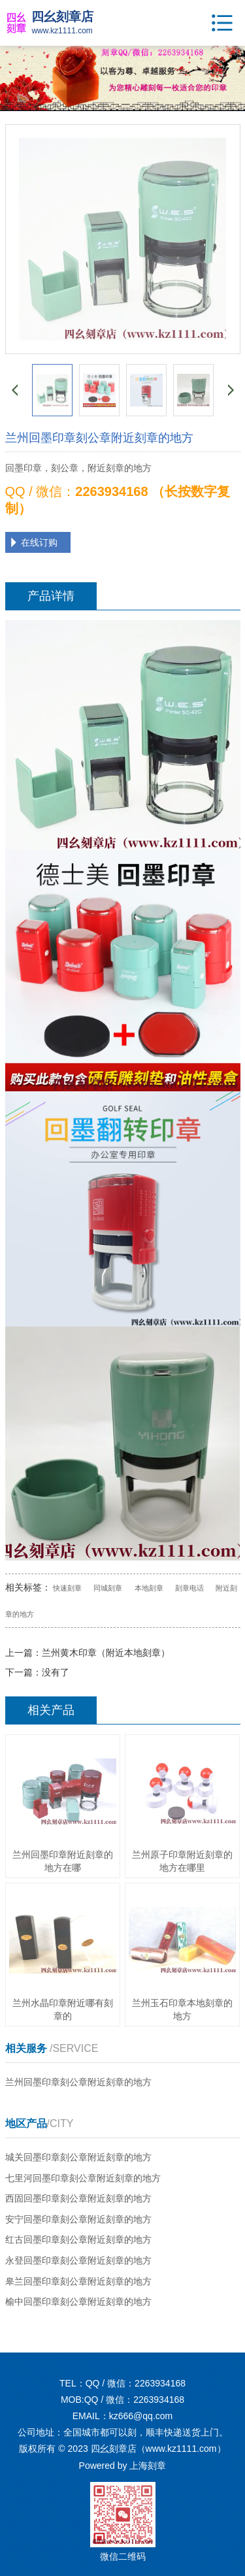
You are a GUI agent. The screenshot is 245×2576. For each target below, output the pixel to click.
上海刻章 (147, 2465)
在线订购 (39, 542)
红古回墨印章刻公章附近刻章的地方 (78, 2239)
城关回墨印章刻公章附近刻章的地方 (78, 2157)
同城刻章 (107, 1588)
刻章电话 (189, 1588)
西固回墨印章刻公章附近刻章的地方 (78, 2198)
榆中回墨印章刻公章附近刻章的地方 (78, 2301)
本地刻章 (149, 1588)
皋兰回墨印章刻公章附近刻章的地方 (78, 2281)
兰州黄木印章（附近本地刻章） (106, 1652)
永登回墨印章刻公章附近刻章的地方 (78, 2260)
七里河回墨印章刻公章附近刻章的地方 (83, 2178)
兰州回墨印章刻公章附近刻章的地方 (78, 2082)
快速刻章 (67, 1588)
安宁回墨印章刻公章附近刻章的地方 (78, 2219)
